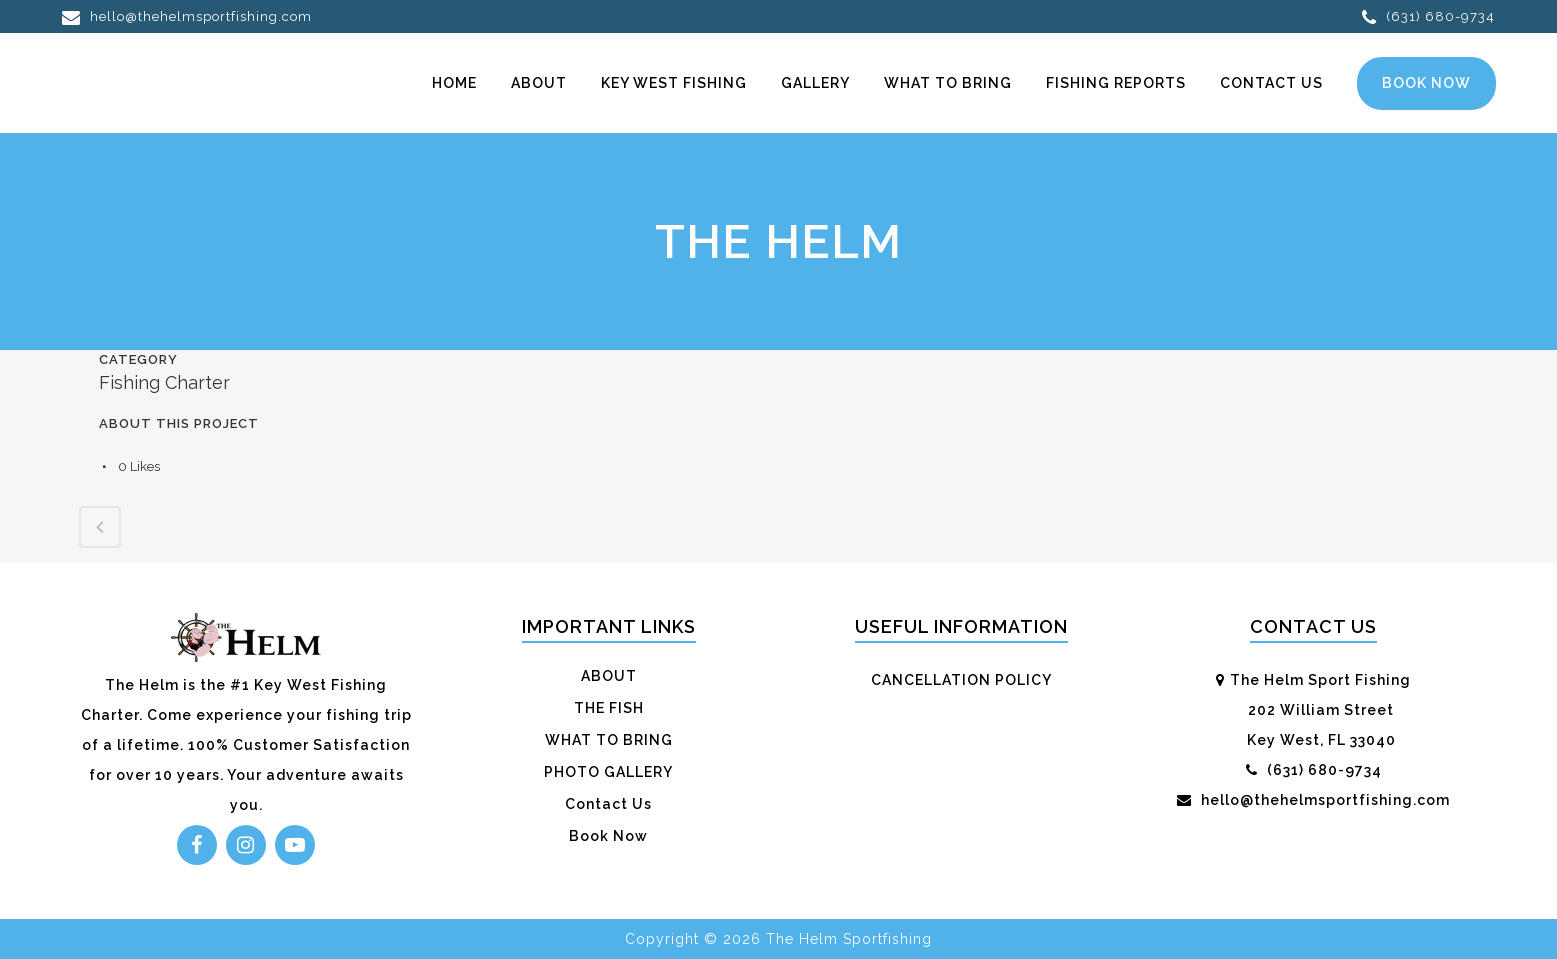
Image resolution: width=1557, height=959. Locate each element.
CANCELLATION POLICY (961, 680)
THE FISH (609, 708)
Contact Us (608, 804)
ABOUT (609, 676)
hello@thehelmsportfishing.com (187, 16)
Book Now (1425, 83)
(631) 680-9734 (1428, 16)
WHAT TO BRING (609, 740)
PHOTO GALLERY (608, 772)
